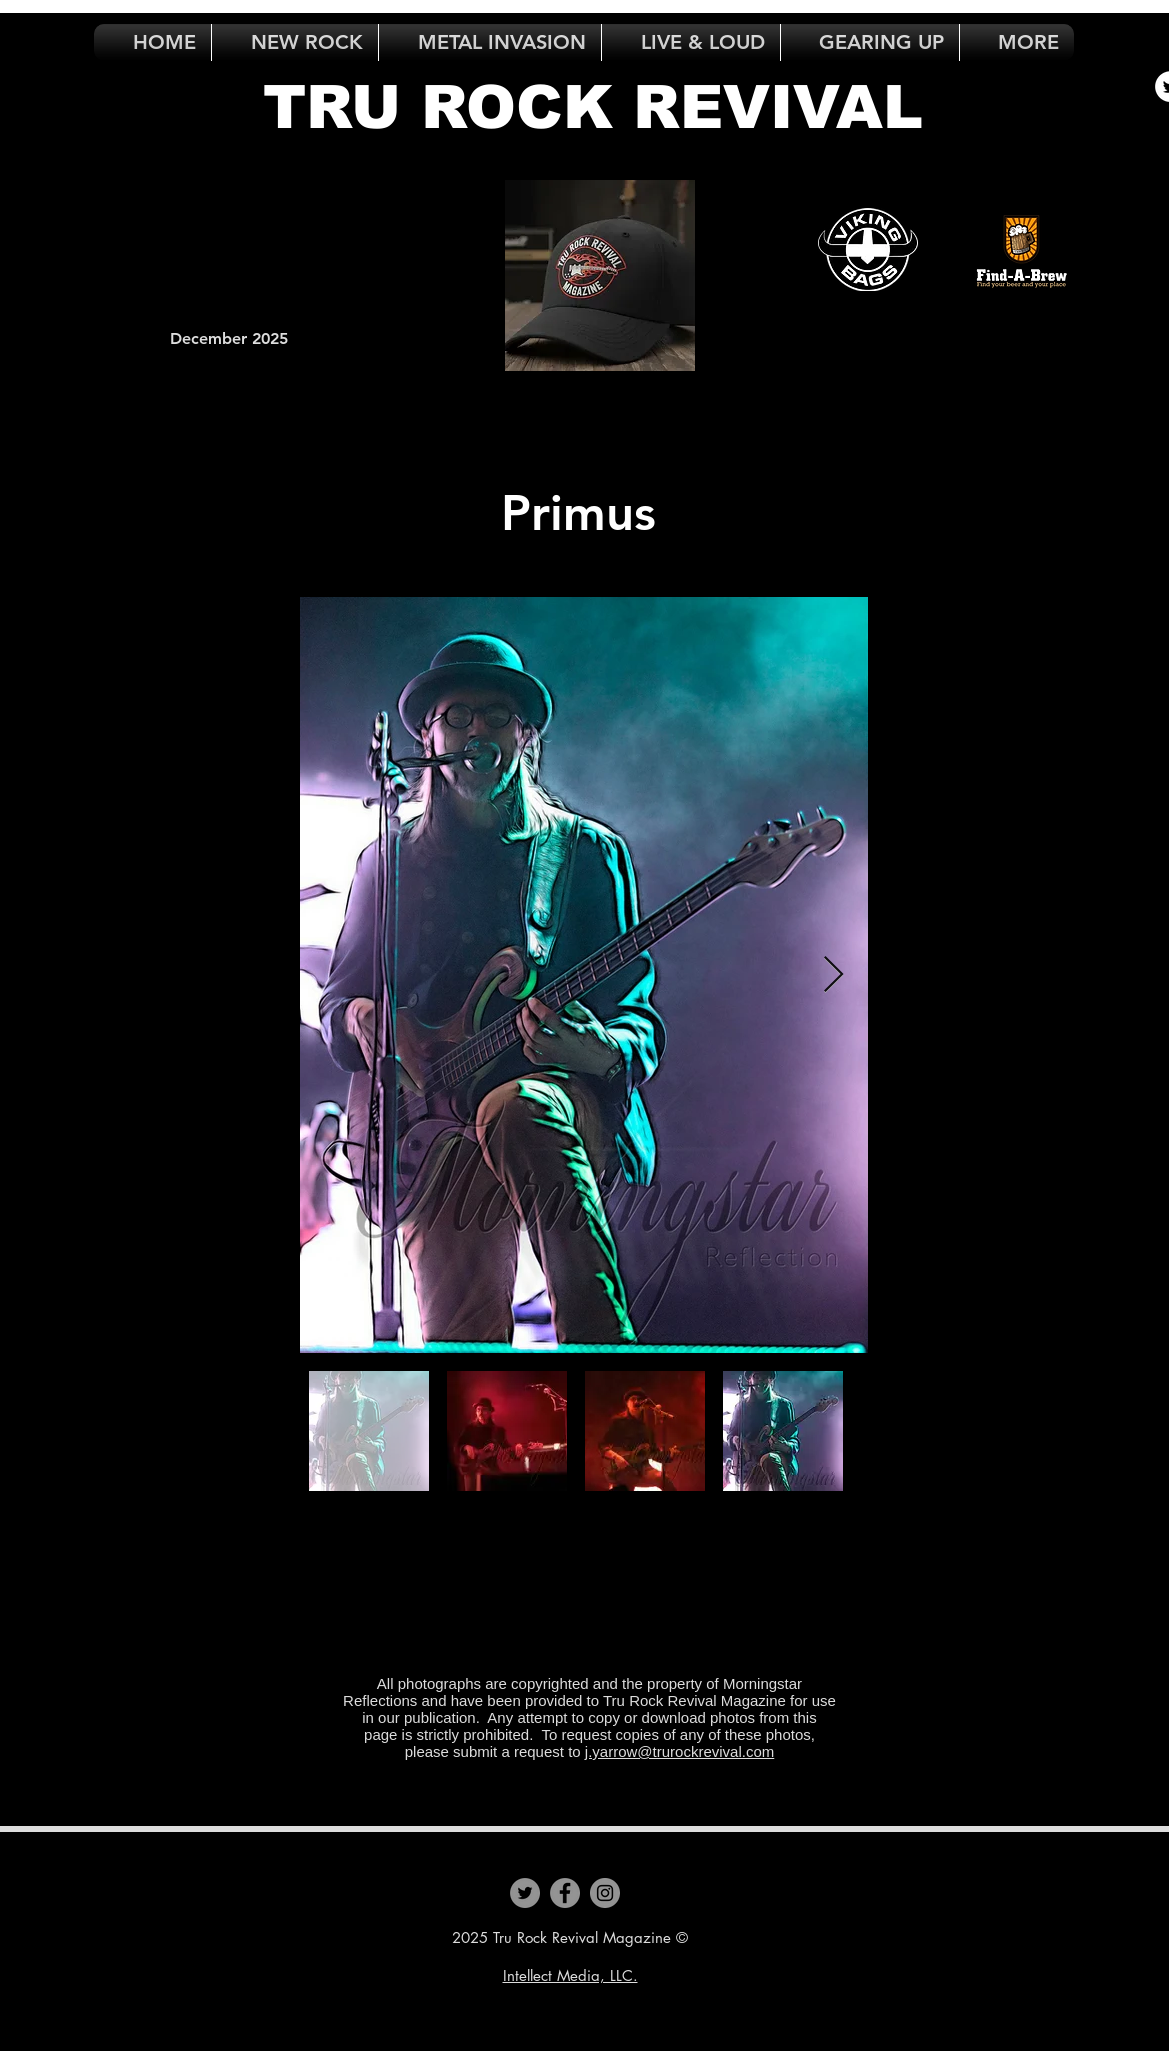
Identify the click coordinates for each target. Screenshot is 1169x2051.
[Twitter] (525, 1893)
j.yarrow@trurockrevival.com (679, 1751)
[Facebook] (565, 1893)
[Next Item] (833, 975)
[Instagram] (605, 1893)
